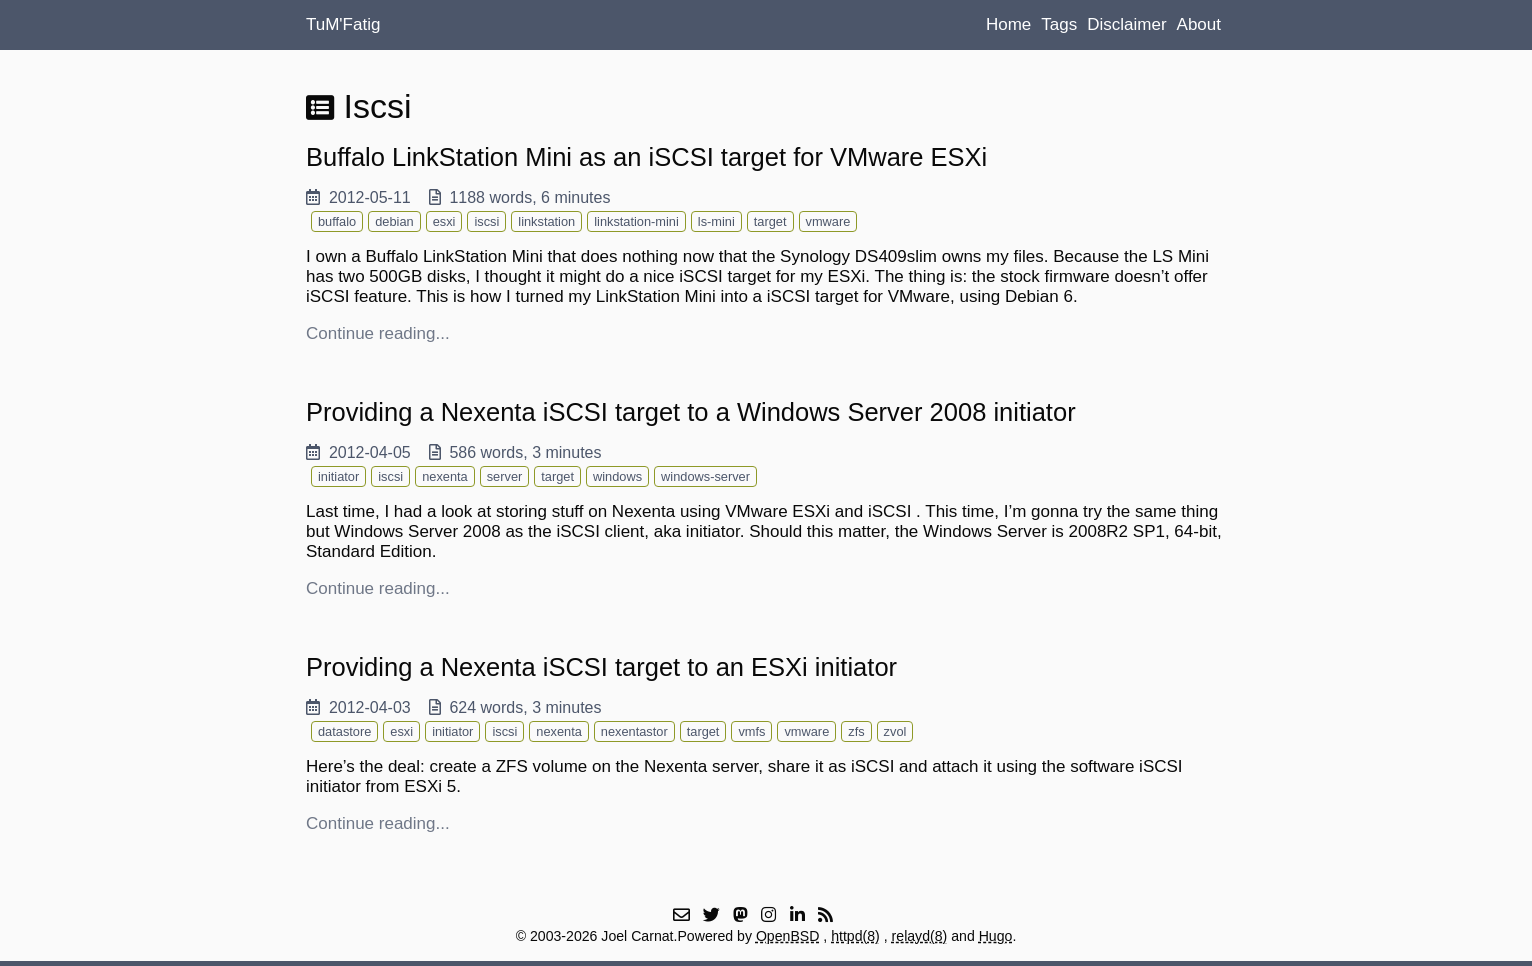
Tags (1059, 24)
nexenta (445, 476)
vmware (828, 221)
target (770, 221)
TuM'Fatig (343, 24)
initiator (338, 476)
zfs (856, 731)
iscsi (486, 221)
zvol (895, 731)
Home (1008, 24)
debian (394, 221)
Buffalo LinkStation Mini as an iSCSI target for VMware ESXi (646, 157)
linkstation (546, 221)
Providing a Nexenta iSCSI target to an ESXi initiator (601, 667)
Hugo (996, 936)
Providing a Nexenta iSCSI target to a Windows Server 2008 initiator (691, 412)
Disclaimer (1126, 24)
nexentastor (634, 731)
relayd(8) (920, 936)
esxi (444, 221)
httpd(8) (855, 936)
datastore (344, 731)
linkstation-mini (636, 221)
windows (617, 476)
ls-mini (716, 221)
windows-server (705, 476)
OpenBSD (788, 936)
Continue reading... (378, 333)
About (1199, 24)
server (505, 476)
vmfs (751, 731)
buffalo (337, 221)
